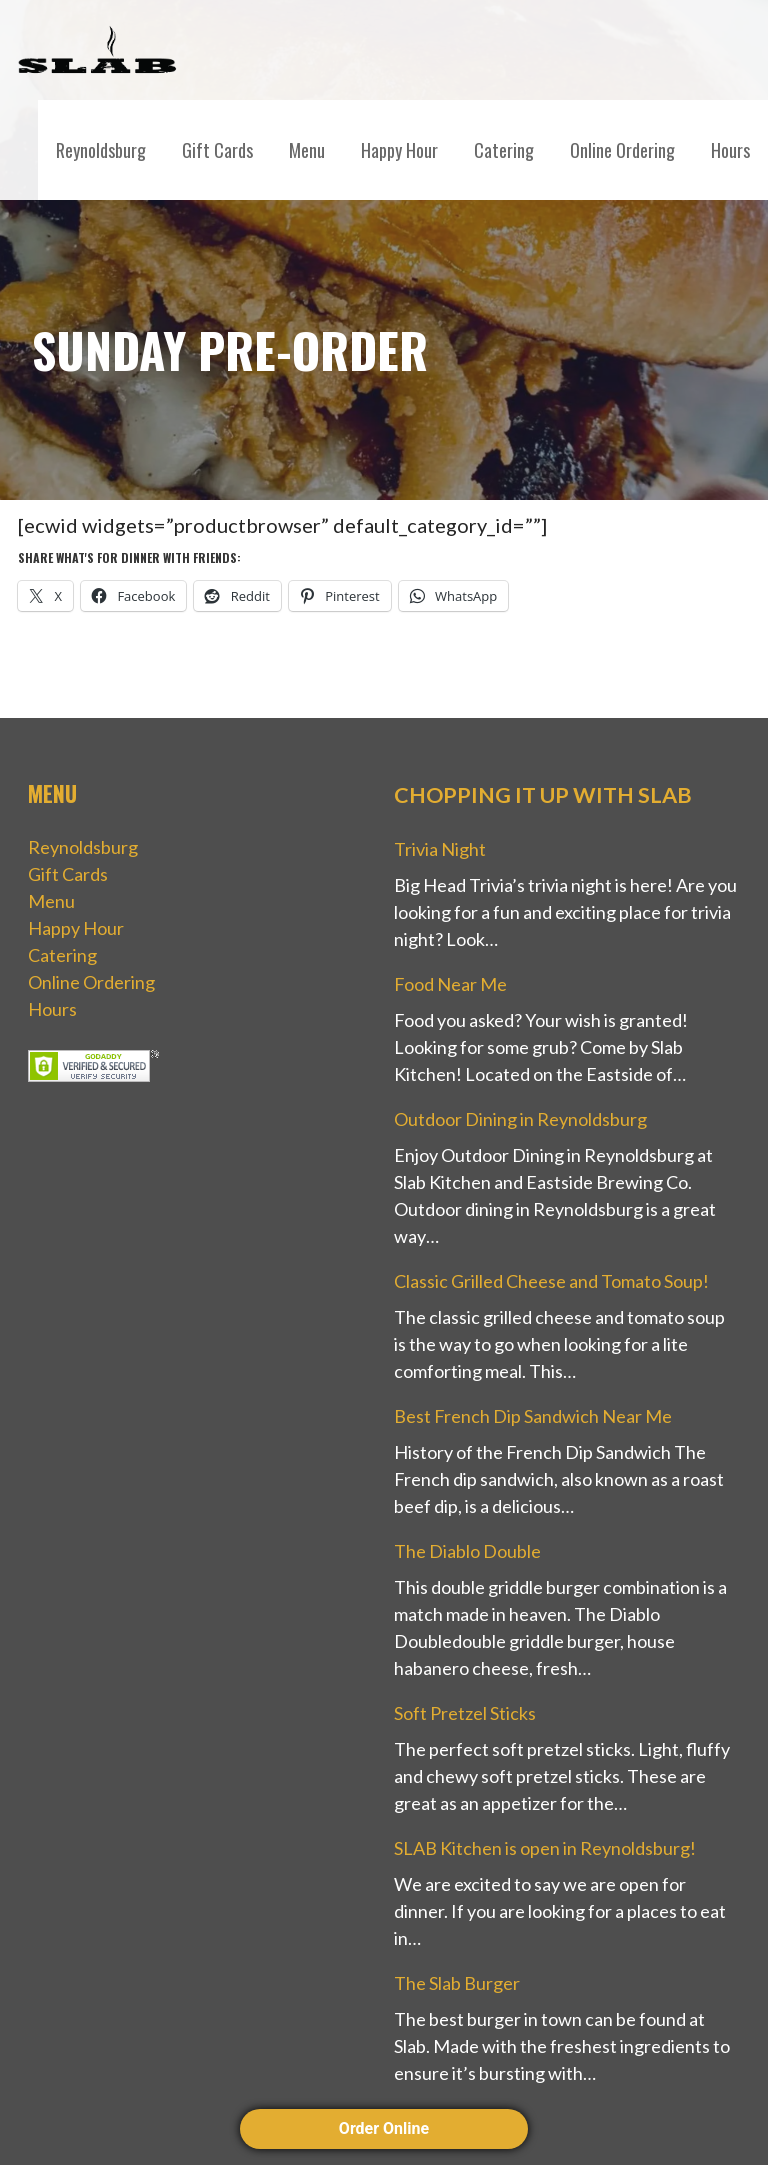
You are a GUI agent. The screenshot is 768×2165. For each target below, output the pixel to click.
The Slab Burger (457, 1983)
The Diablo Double (467, 1551)
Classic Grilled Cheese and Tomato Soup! (551, 1281)
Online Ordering (622, 150)
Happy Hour (399, 150)
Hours (730, 150)
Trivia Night (440, 849)
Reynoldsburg (101, 150)
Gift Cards (217, 150)
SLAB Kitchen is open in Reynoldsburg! (545, 1848)
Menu (307, 150)
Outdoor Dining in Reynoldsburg (520, 1119)
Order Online (384, 2128)
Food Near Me (450, 984)
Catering (504, 150)
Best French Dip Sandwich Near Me (533, 1416)
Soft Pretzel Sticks (465, 1713)
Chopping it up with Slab (543, 795)
